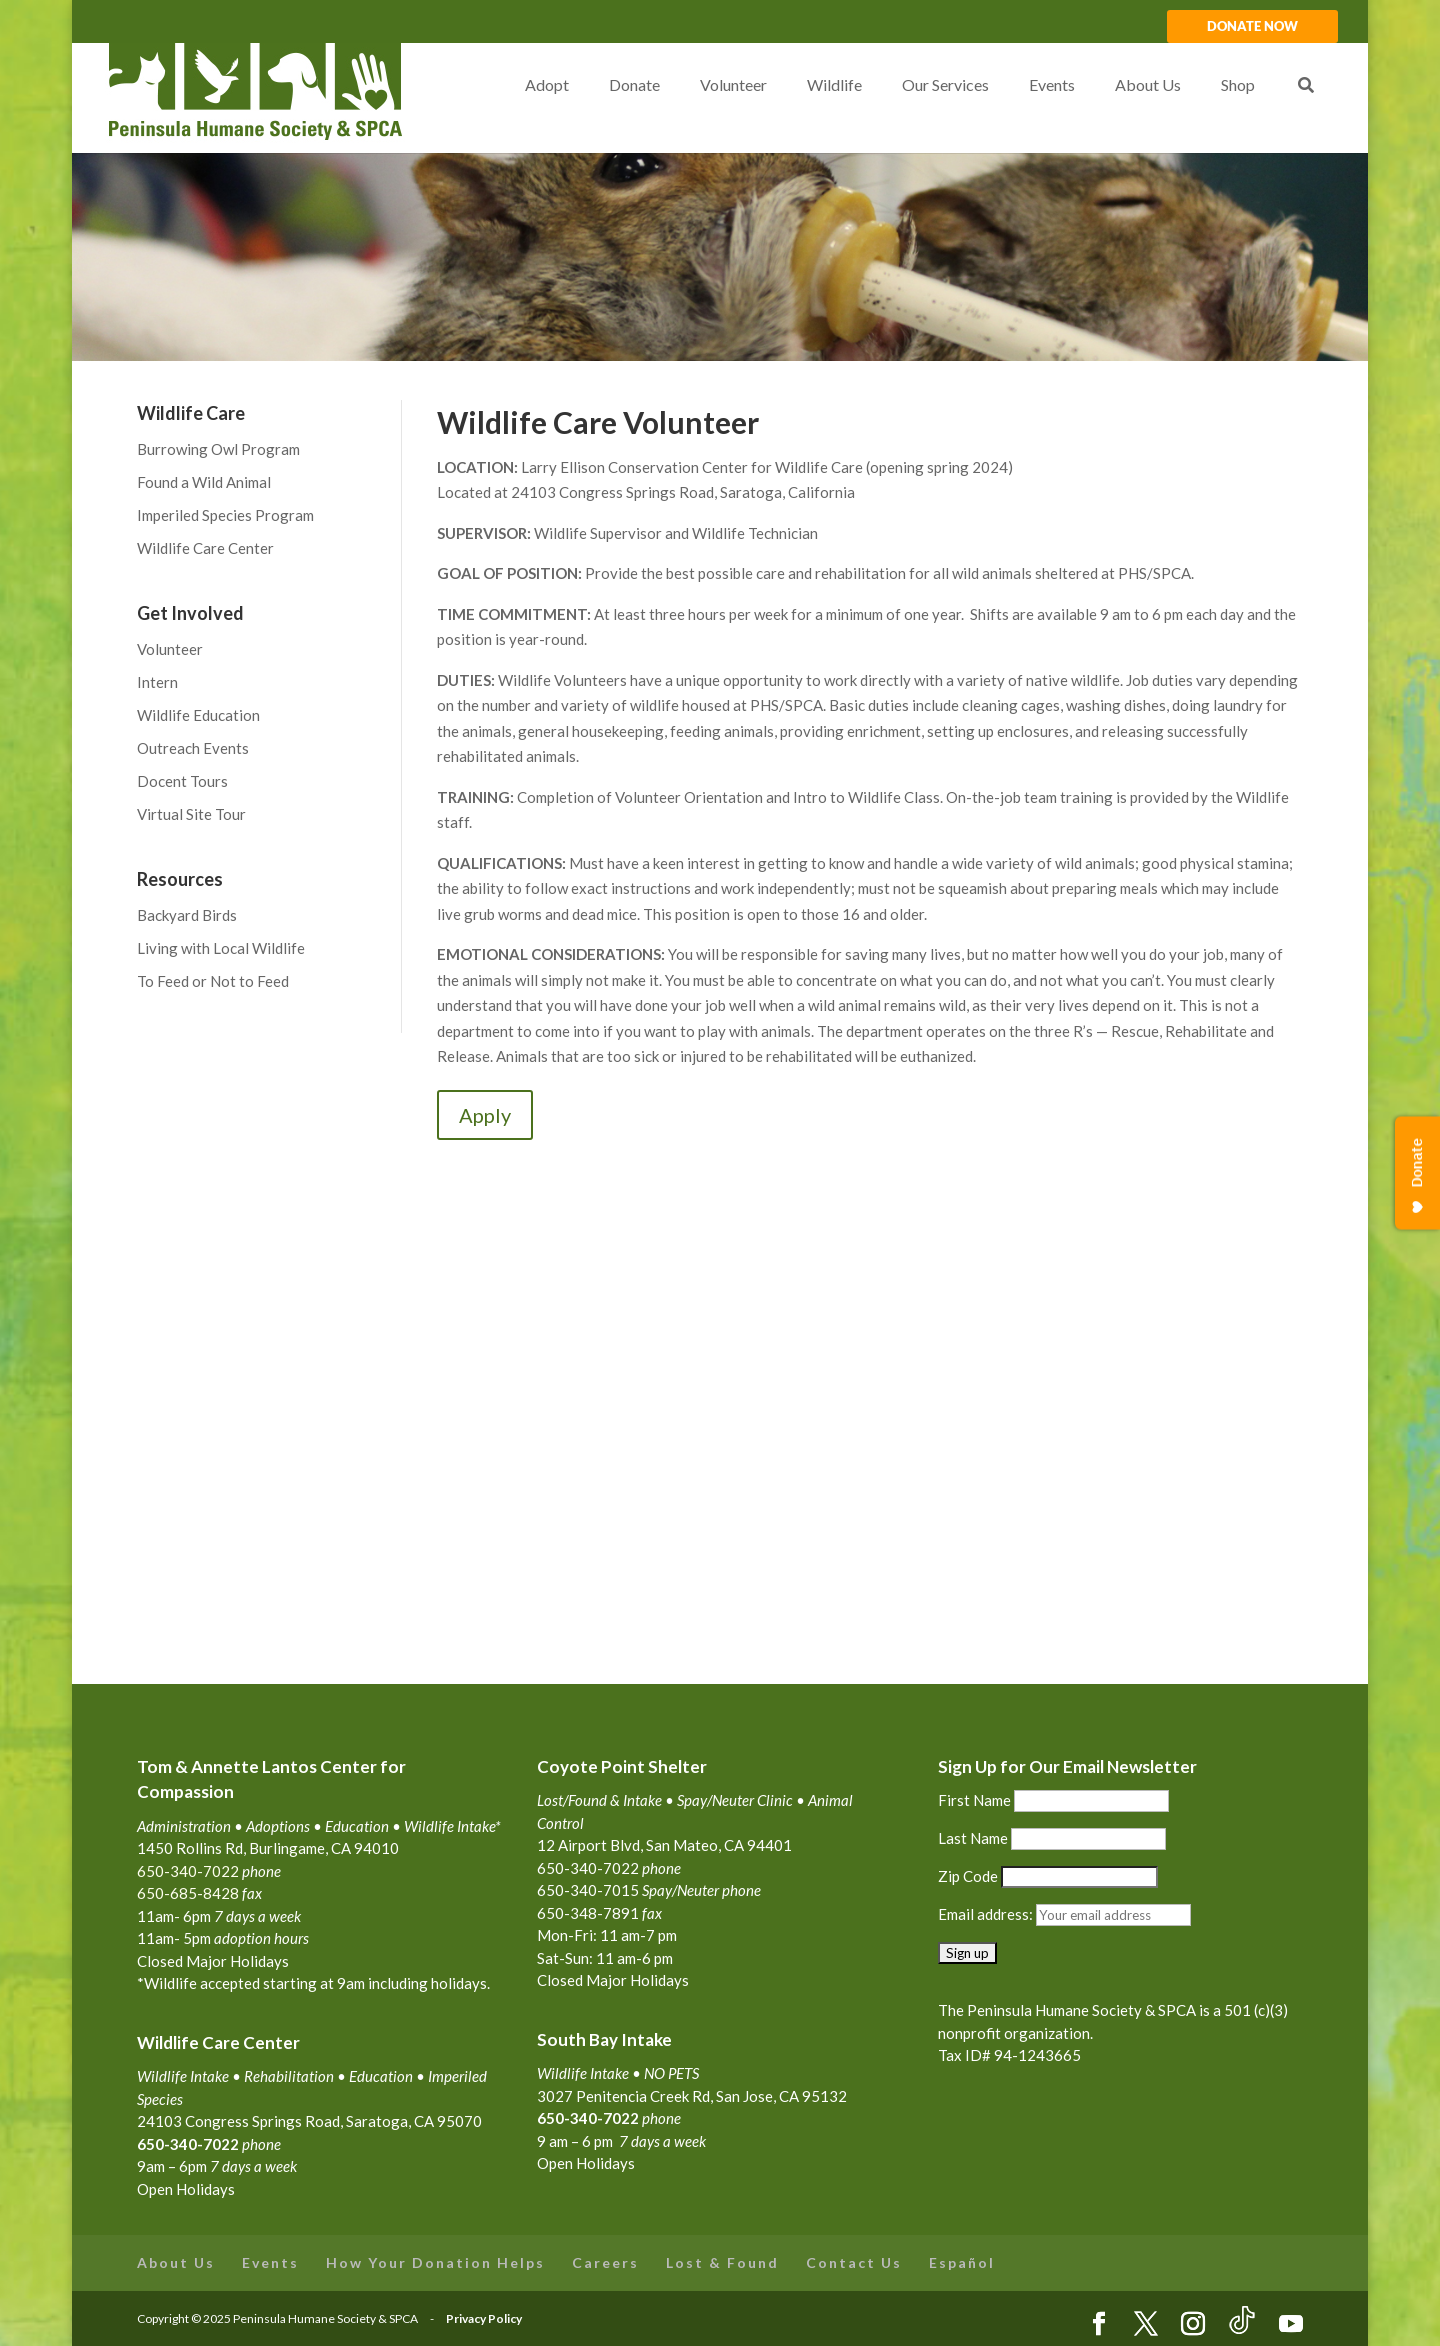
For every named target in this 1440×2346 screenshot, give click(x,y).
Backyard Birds (187, 915)
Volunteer (170, 649)
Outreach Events (193, 748)
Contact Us (854, 2262)
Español (962, 2262)
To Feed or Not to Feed (213, 981)
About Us (176, 2262)
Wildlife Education (198, 715)
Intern (157, 682)
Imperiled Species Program (225, 515)
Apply (485, 1115)
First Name (974, 1800)
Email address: (987, 1914)
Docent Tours (182, 781)
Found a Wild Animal (204, 482)
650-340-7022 (588, 2118)
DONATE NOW (1252, 27)
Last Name (973, 1838)
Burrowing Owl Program (218, 449)
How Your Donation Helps (435, 2262)
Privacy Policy (484, 2318)
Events (270, 2262)
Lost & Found (722, 2262)
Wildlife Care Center (205, 548)
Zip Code (968, 1876)
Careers (605, 2262)
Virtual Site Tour (191, 814)
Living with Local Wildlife (221, 948)
